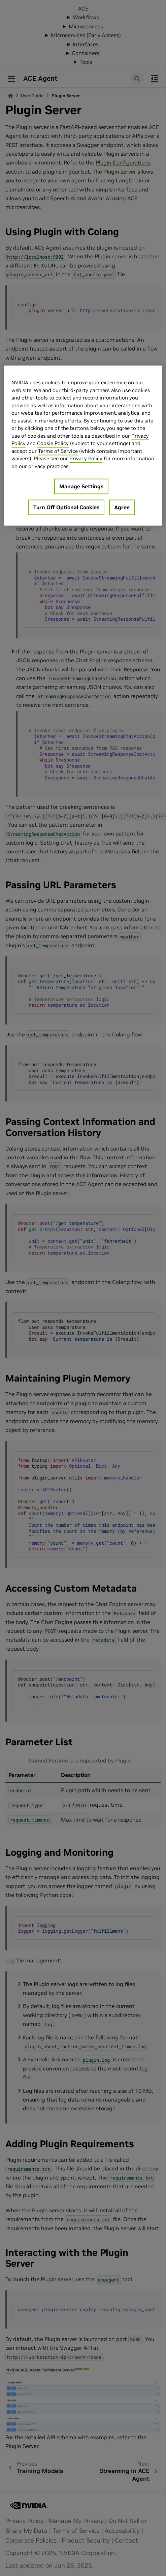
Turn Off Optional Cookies (66, 507)
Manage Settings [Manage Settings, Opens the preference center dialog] (81, 486)
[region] (83, 446)
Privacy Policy (85, 459)
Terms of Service (58, 451)
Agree (122, 507)
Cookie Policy (53, 443)
